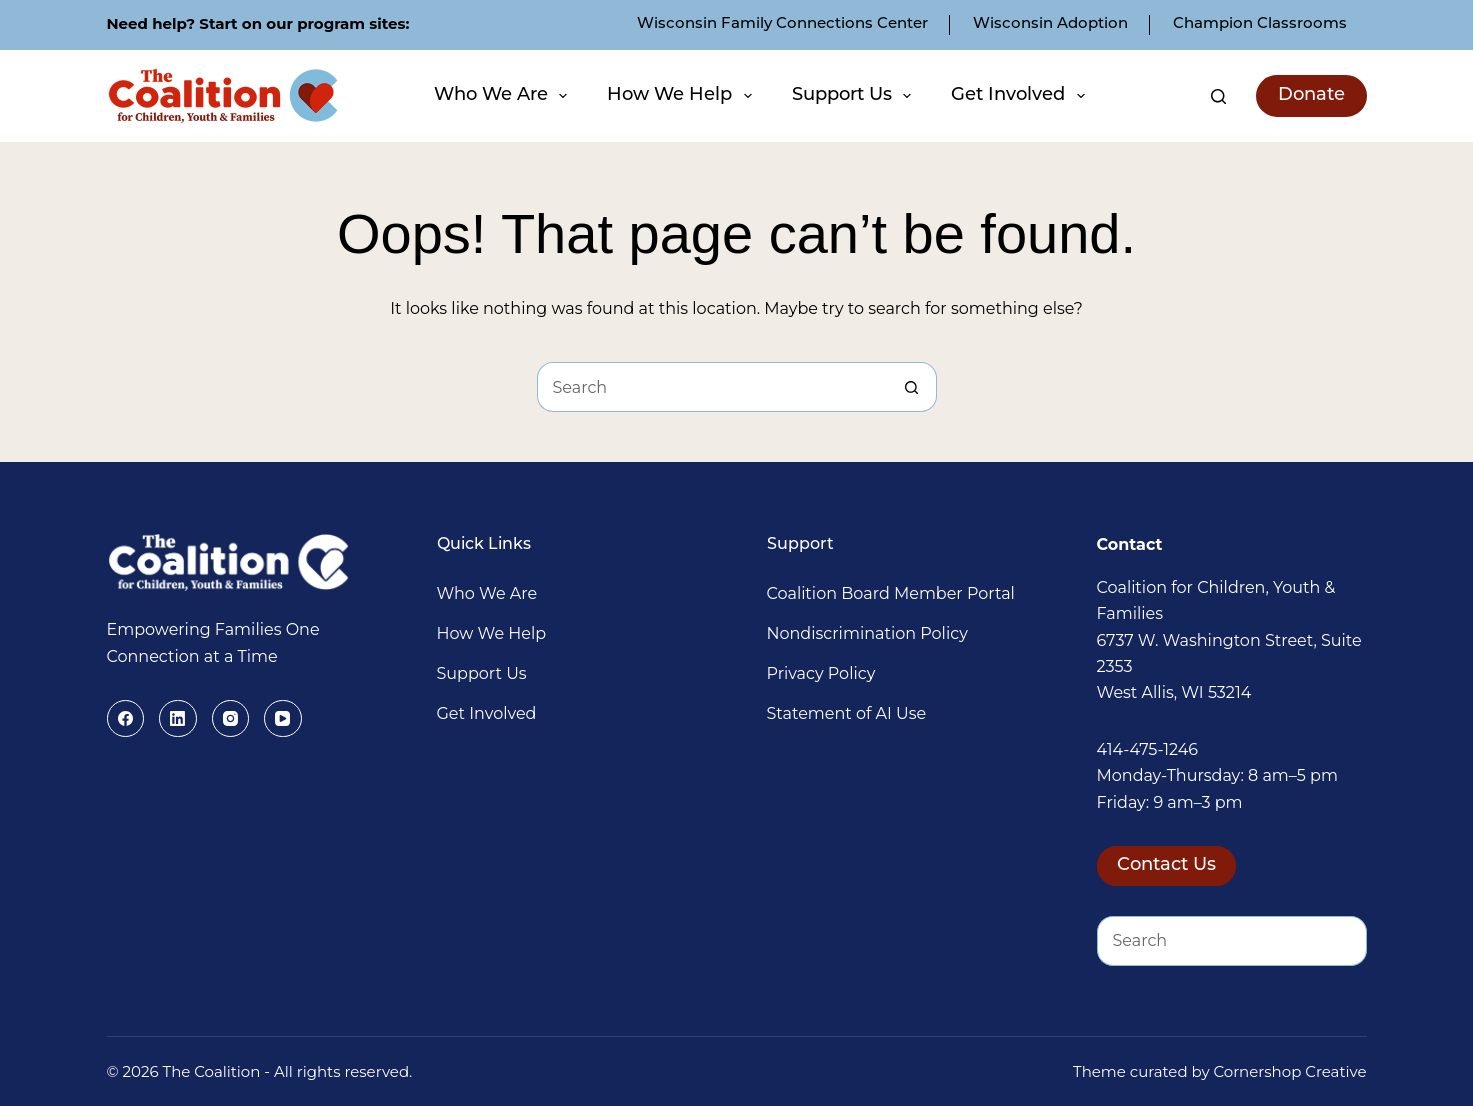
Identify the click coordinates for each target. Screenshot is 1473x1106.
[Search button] (912, 387)
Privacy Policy (821, 673)
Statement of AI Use (847, 713)
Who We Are (503, 96)
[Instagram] (231, 719)
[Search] (1218, 96)
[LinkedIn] (178, 719)
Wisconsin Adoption (1050, 24)
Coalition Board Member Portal (891, 593)
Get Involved (1020, 96)
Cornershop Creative (1290, 1071)
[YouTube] (283, 719)
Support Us (854, 96)
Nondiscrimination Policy (867, 633)
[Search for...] (712, 387)
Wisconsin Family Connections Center (782, 24)
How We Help (682, 96)
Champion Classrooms (1260, 24)
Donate (1311, 95)
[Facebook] (126, 719)
